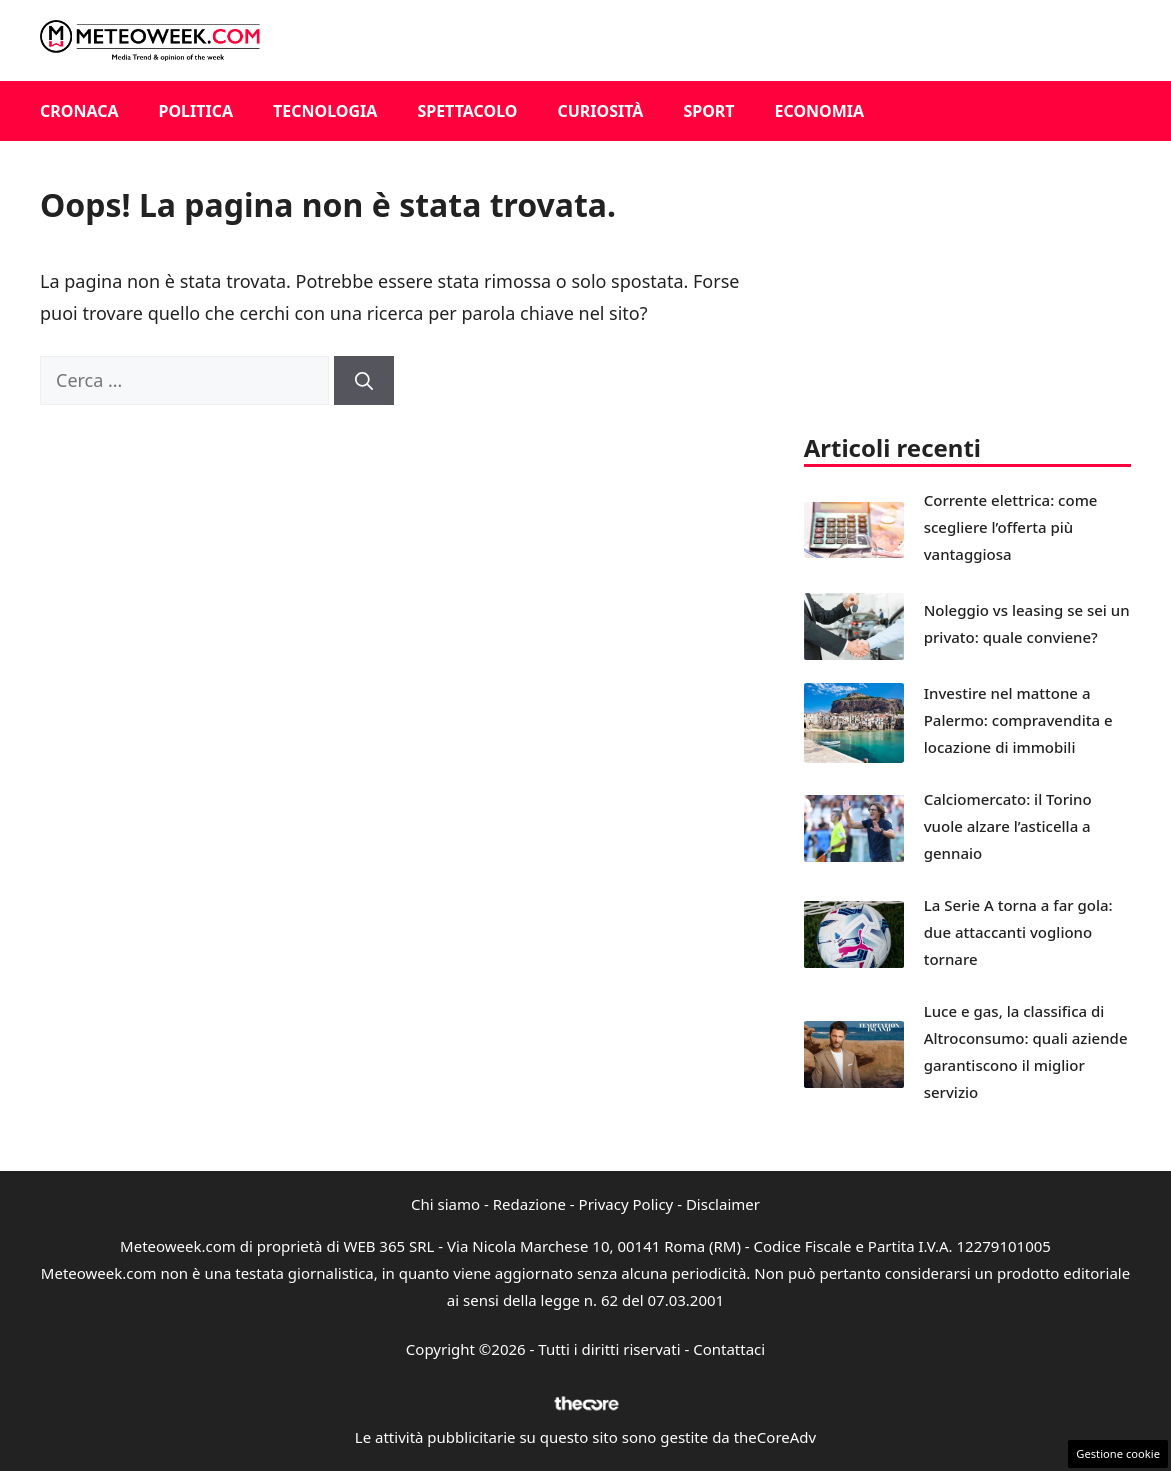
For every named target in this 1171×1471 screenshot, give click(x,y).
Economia (820, 111)
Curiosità (600, 111)
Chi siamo (445, 1204)
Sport (708, 111)
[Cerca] (364, 380)
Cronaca (79, 111)
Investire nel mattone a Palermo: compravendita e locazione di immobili (1018, 720)
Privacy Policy (626, 1204)
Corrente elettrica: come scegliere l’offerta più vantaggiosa (1011, 527)
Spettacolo (467, 111)
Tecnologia (325, 111)
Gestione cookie (1118, 1453)
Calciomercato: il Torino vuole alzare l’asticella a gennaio (1008, 826)
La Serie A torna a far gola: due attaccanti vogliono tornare (1018, 932)
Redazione (529, 1204)
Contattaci (729, 1349)
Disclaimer (723, 1204)
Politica (196, 111)
